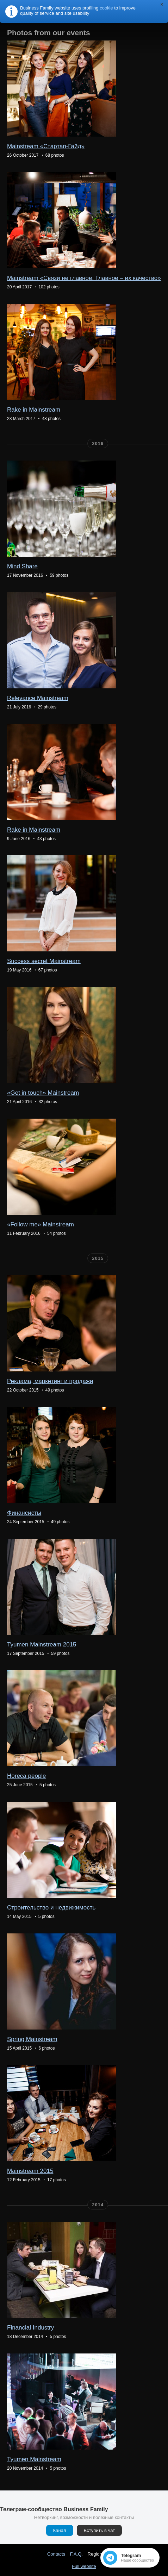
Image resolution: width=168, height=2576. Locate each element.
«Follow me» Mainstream (40, 1224)
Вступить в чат (99, 2530)
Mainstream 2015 (30, 2171)
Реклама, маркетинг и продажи (50, 1381)
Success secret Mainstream (44, 961)
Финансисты (24, 1512)
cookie (106, 8)
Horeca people (26, 1775)
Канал (59, 2530)
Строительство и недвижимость (51, 1907)
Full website (84, 2566)
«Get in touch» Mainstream (43, 1092)
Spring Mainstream (32, 2039)
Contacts (56, 2554)
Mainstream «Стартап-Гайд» (46, 146)
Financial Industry (30, 2327)
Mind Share (22, 566)
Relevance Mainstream (37, 698)
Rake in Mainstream (33, 409)
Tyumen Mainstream (34, 2459)
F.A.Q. (76, 2554)
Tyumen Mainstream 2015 (41, 1644)
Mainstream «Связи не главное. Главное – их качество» (84, 278)
